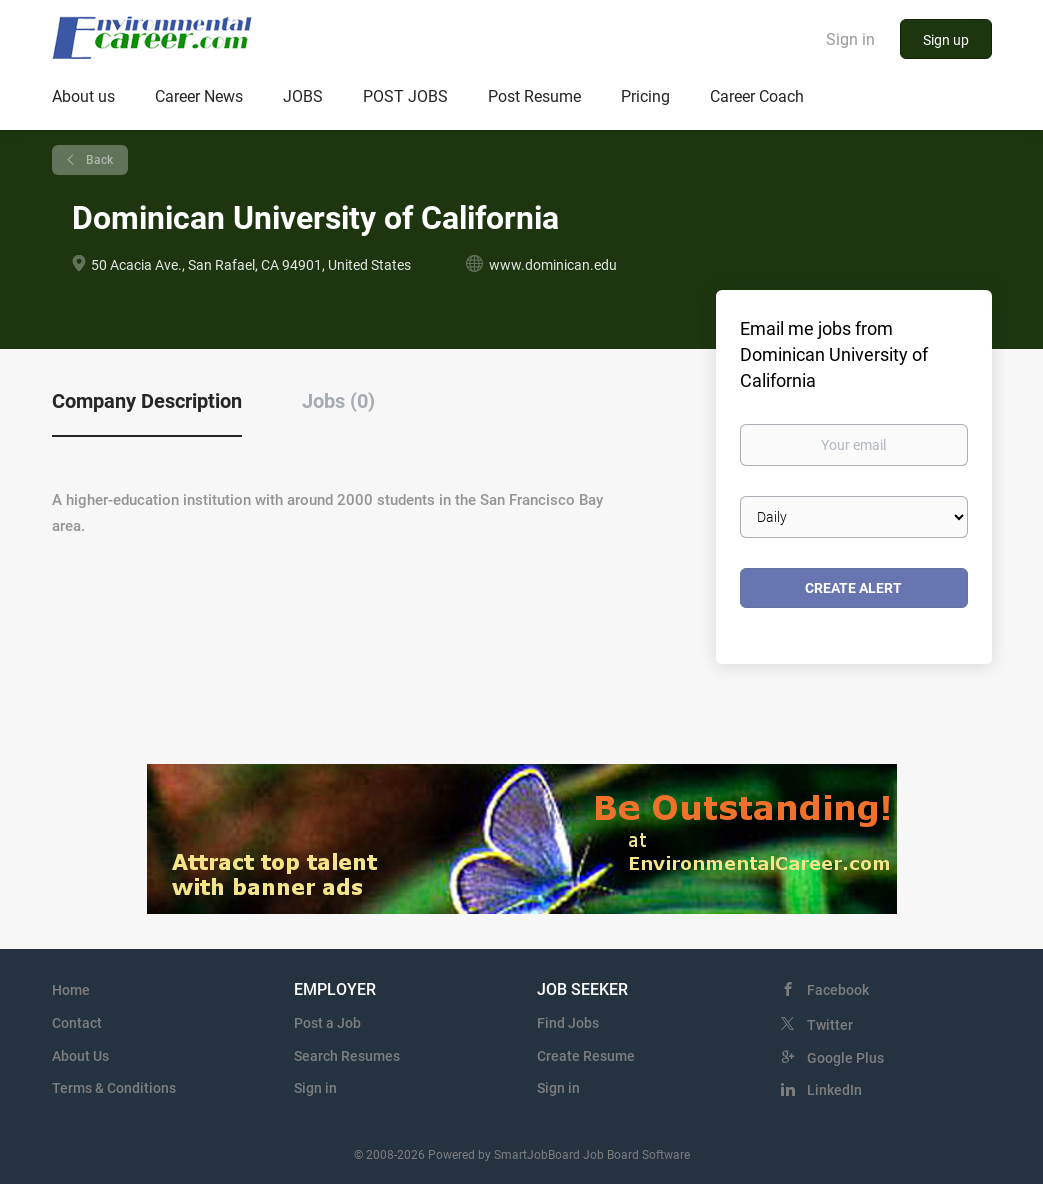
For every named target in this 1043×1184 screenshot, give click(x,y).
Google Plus (845, 1058)
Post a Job (327, 1023)
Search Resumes (347, 1056)
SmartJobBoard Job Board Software (592, 1155)
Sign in (850, 39)
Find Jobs (568, 1023)
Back (98, 160)
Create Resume (586, 1056)
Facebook (838, 990)
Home (71, 990)
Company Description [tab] (147, 401)
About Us (80, 1056)
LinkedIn (834, 1090)
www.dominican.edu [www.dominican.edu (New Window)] (553, 265)
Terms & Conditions (114, 1088)
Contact (77, 1023)
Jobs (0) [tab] (338, 401)
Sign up (946, 40)
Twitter (830, 1025)
